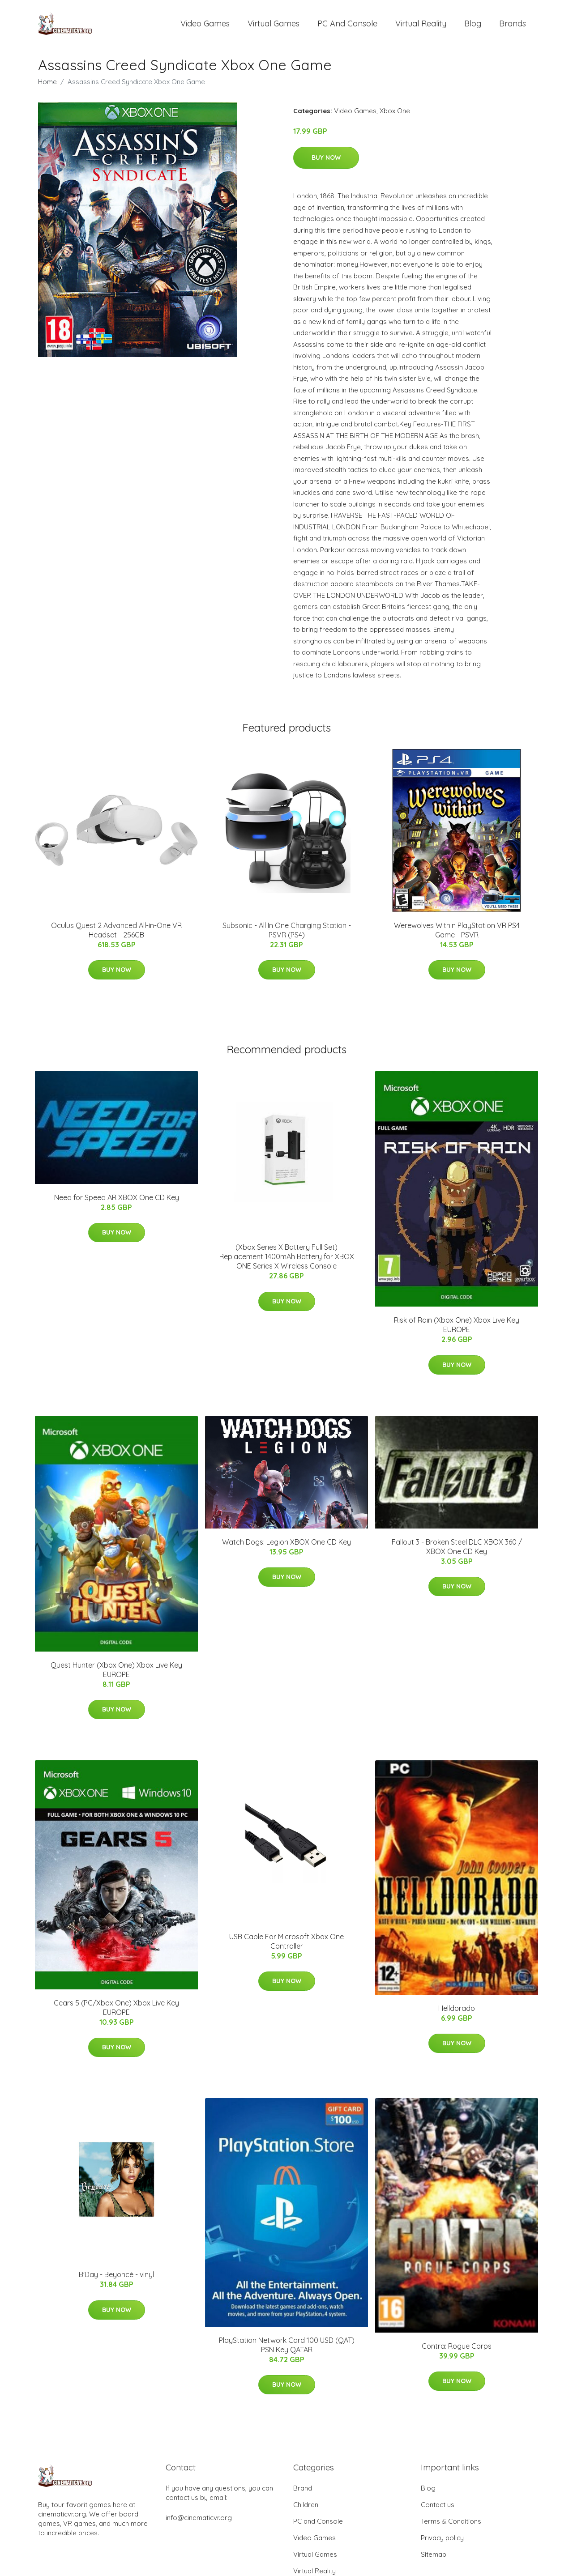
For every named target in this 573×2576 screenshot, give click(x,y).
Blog (472, 26)
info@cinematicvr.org (199, 2524)
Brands (512, 26)
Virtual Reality (420, 26)
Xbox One (395, 117)
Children (305, 2511)
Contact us (437, 2511)
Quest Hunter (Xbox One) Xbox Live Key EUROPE (116, 1676)
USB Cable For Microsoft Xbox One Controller (286, 1947)
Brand (302, 2494)
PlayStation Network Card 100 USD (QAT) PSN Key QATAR (287, 2351)
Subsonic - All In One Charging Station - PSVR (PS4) (286, 936)
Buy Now (326, 164)
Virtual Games (273, 26)
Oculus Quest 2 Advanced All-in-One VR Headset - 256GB (116, 936)
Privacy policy (442, 2544)
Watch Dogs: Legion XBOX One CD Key (286, 1548)
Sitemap (433, 2560)
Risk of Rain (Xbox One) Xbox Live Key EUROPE (456, 1331)
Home (47, 88)
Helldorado (456, 2014)
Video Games (205, 26)
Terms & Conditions (451, 2527)
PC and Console (347, 26)
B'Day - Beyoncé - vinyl (116, 2280)
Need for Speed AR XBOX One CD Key (116, 1203)
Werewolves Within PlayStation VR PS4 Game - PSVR (457, 936)
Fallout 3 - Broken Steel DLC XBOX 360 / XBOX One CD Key (457, 1553)
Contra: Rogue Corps (457, 2352)
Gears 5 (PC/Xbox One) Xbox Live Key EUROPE (116, 2014)
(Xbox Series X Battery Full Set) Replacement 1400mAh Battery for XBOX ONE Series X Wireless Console (286, 1263)
